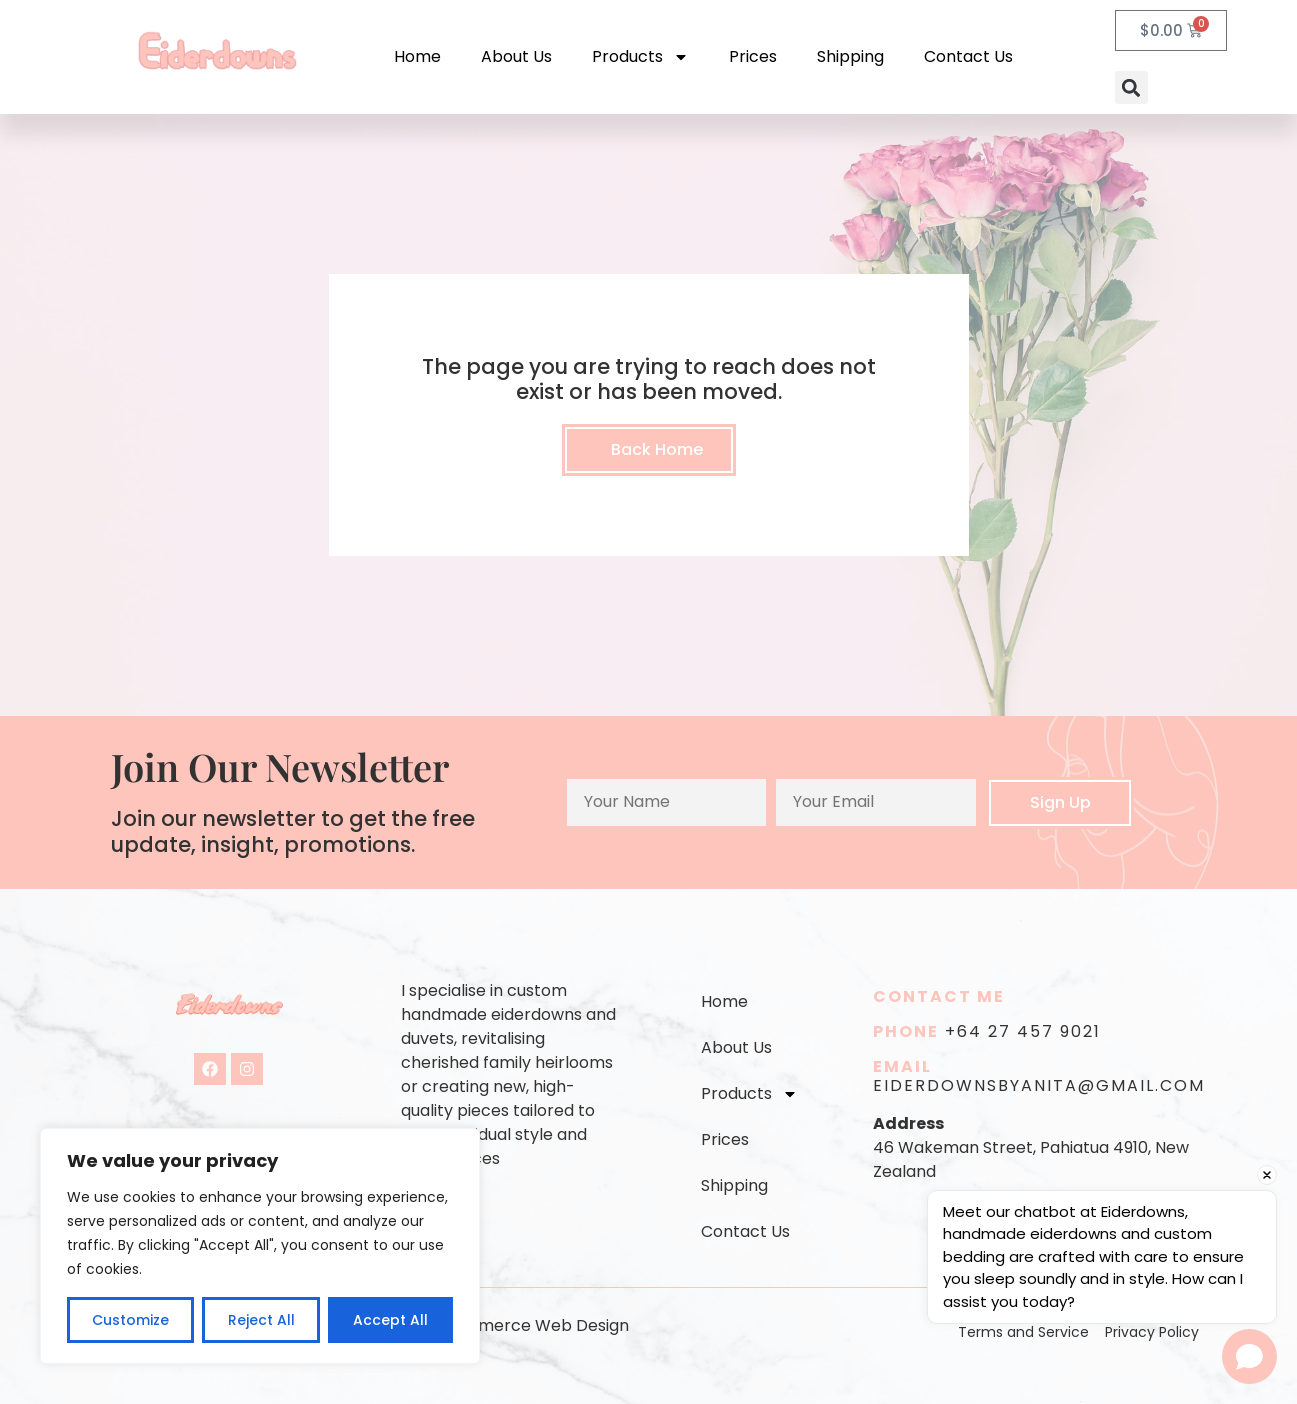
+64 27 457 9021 (1023, 1031)
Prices (753, 56)
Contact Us (968, 56)
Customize (130, 1320)
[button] (1131, 87)
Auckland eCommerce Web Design (491, 1325)
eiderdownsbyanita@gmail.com (1039, 1085)
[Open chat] (1249, 1356)
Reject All (260, 1320)
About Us (516, 56)
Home (417, 56)
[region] (260, 1246)
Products (640, 57)
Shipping (850, 56)
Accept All (390, 1320)
